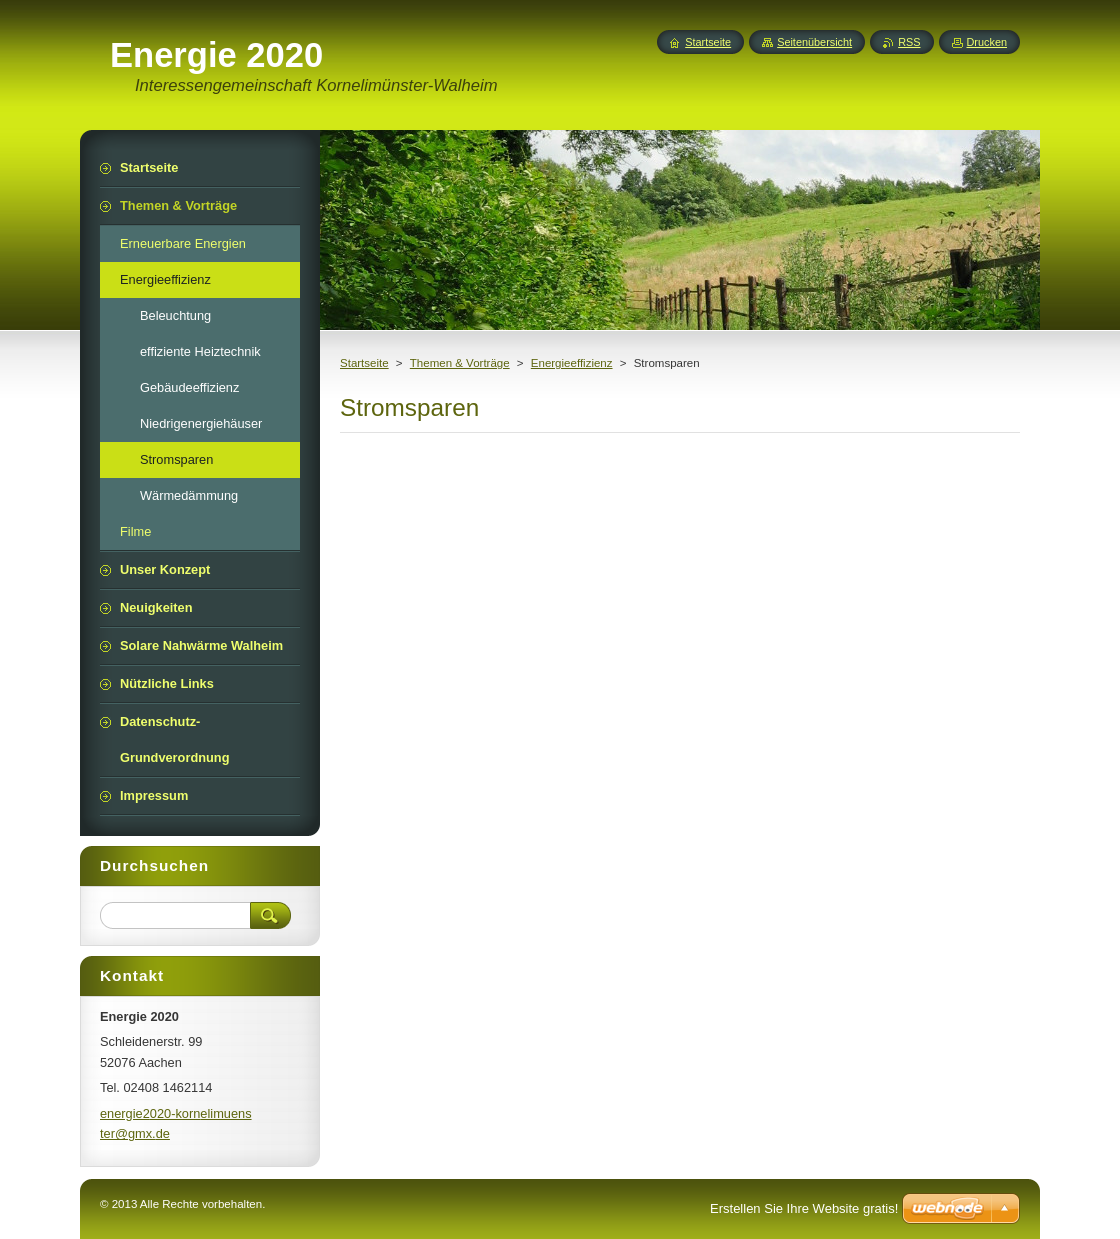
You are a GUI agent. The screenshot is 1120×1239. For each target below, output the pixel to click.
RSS (909, 42)
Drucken (987, 42)
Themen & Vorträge (460, 363)
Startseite (364, 363)
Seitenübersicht (814, 42)
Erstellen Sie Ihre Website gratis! (804, 1208)
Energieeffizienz (572, 363)
